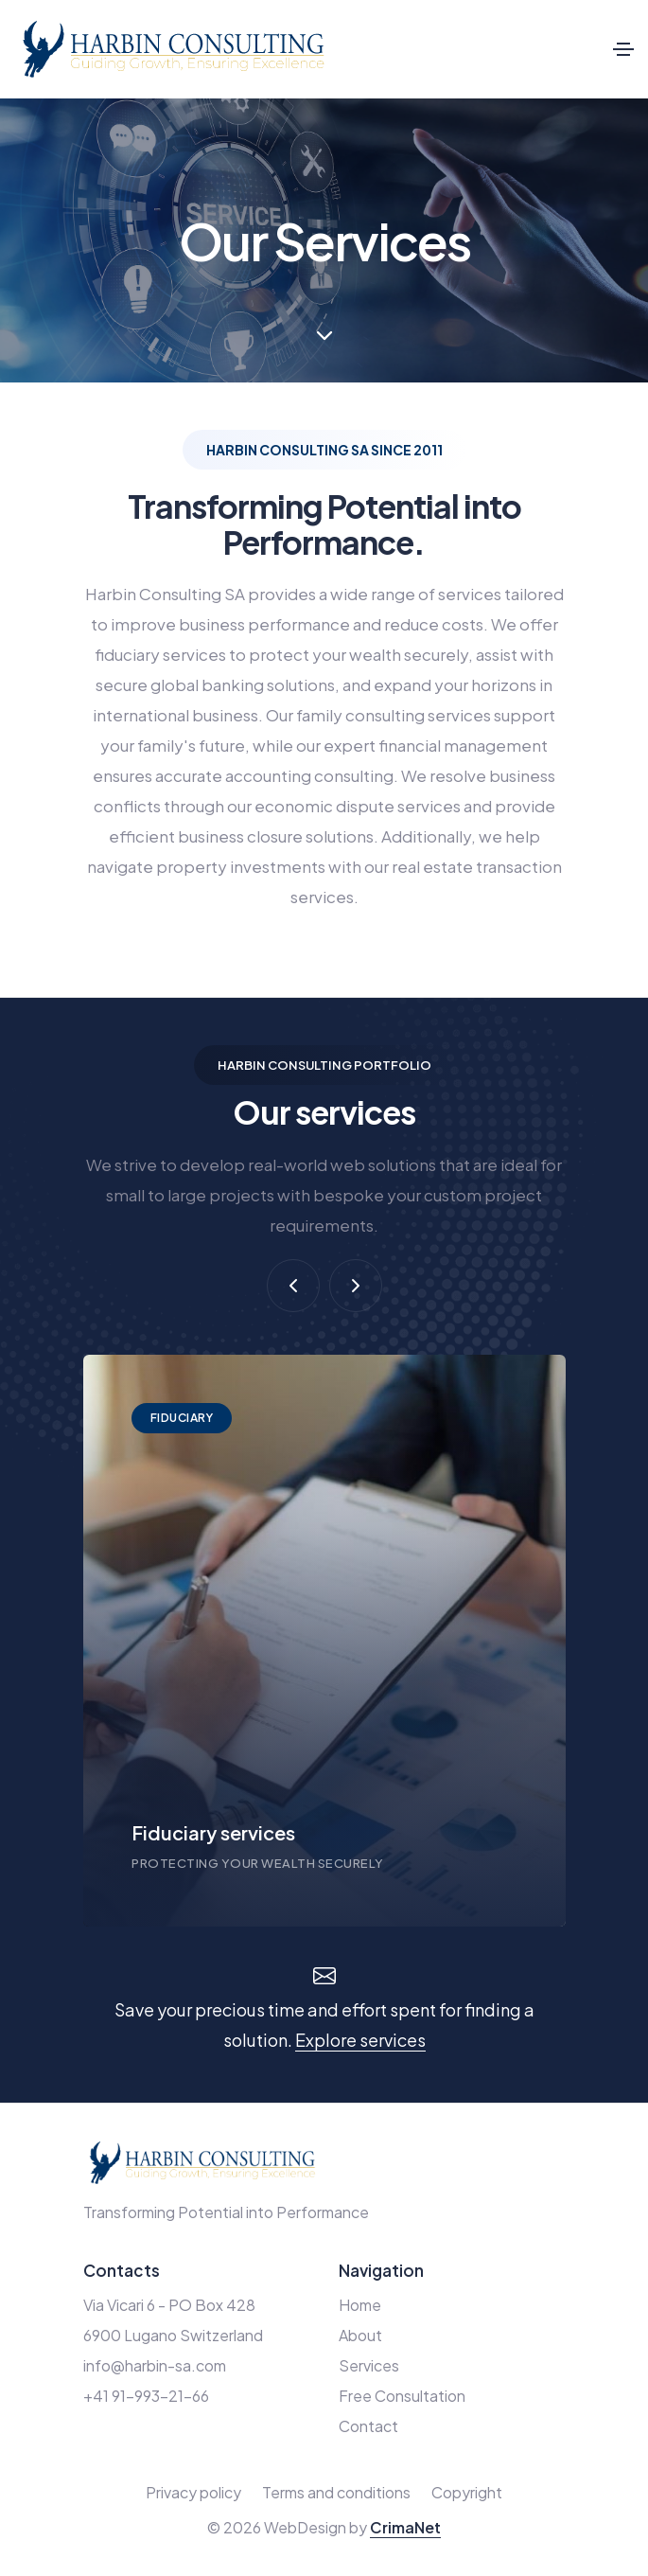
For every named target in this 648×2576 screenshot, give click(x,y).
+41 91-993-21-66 (146, 2396)
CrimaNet (405, 2527)
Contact (368, 2426)
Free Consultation (402, 2396)
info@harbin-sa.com (154, 2365)
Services (369, 2365)
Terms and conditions (336, 2492)
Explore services (360, 2040)
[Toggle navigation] (623, 49)
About (360, 2335)
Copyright (466, 2492)
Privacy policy (193, 2492)
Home (360, 2305)
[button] (293, 1285)
